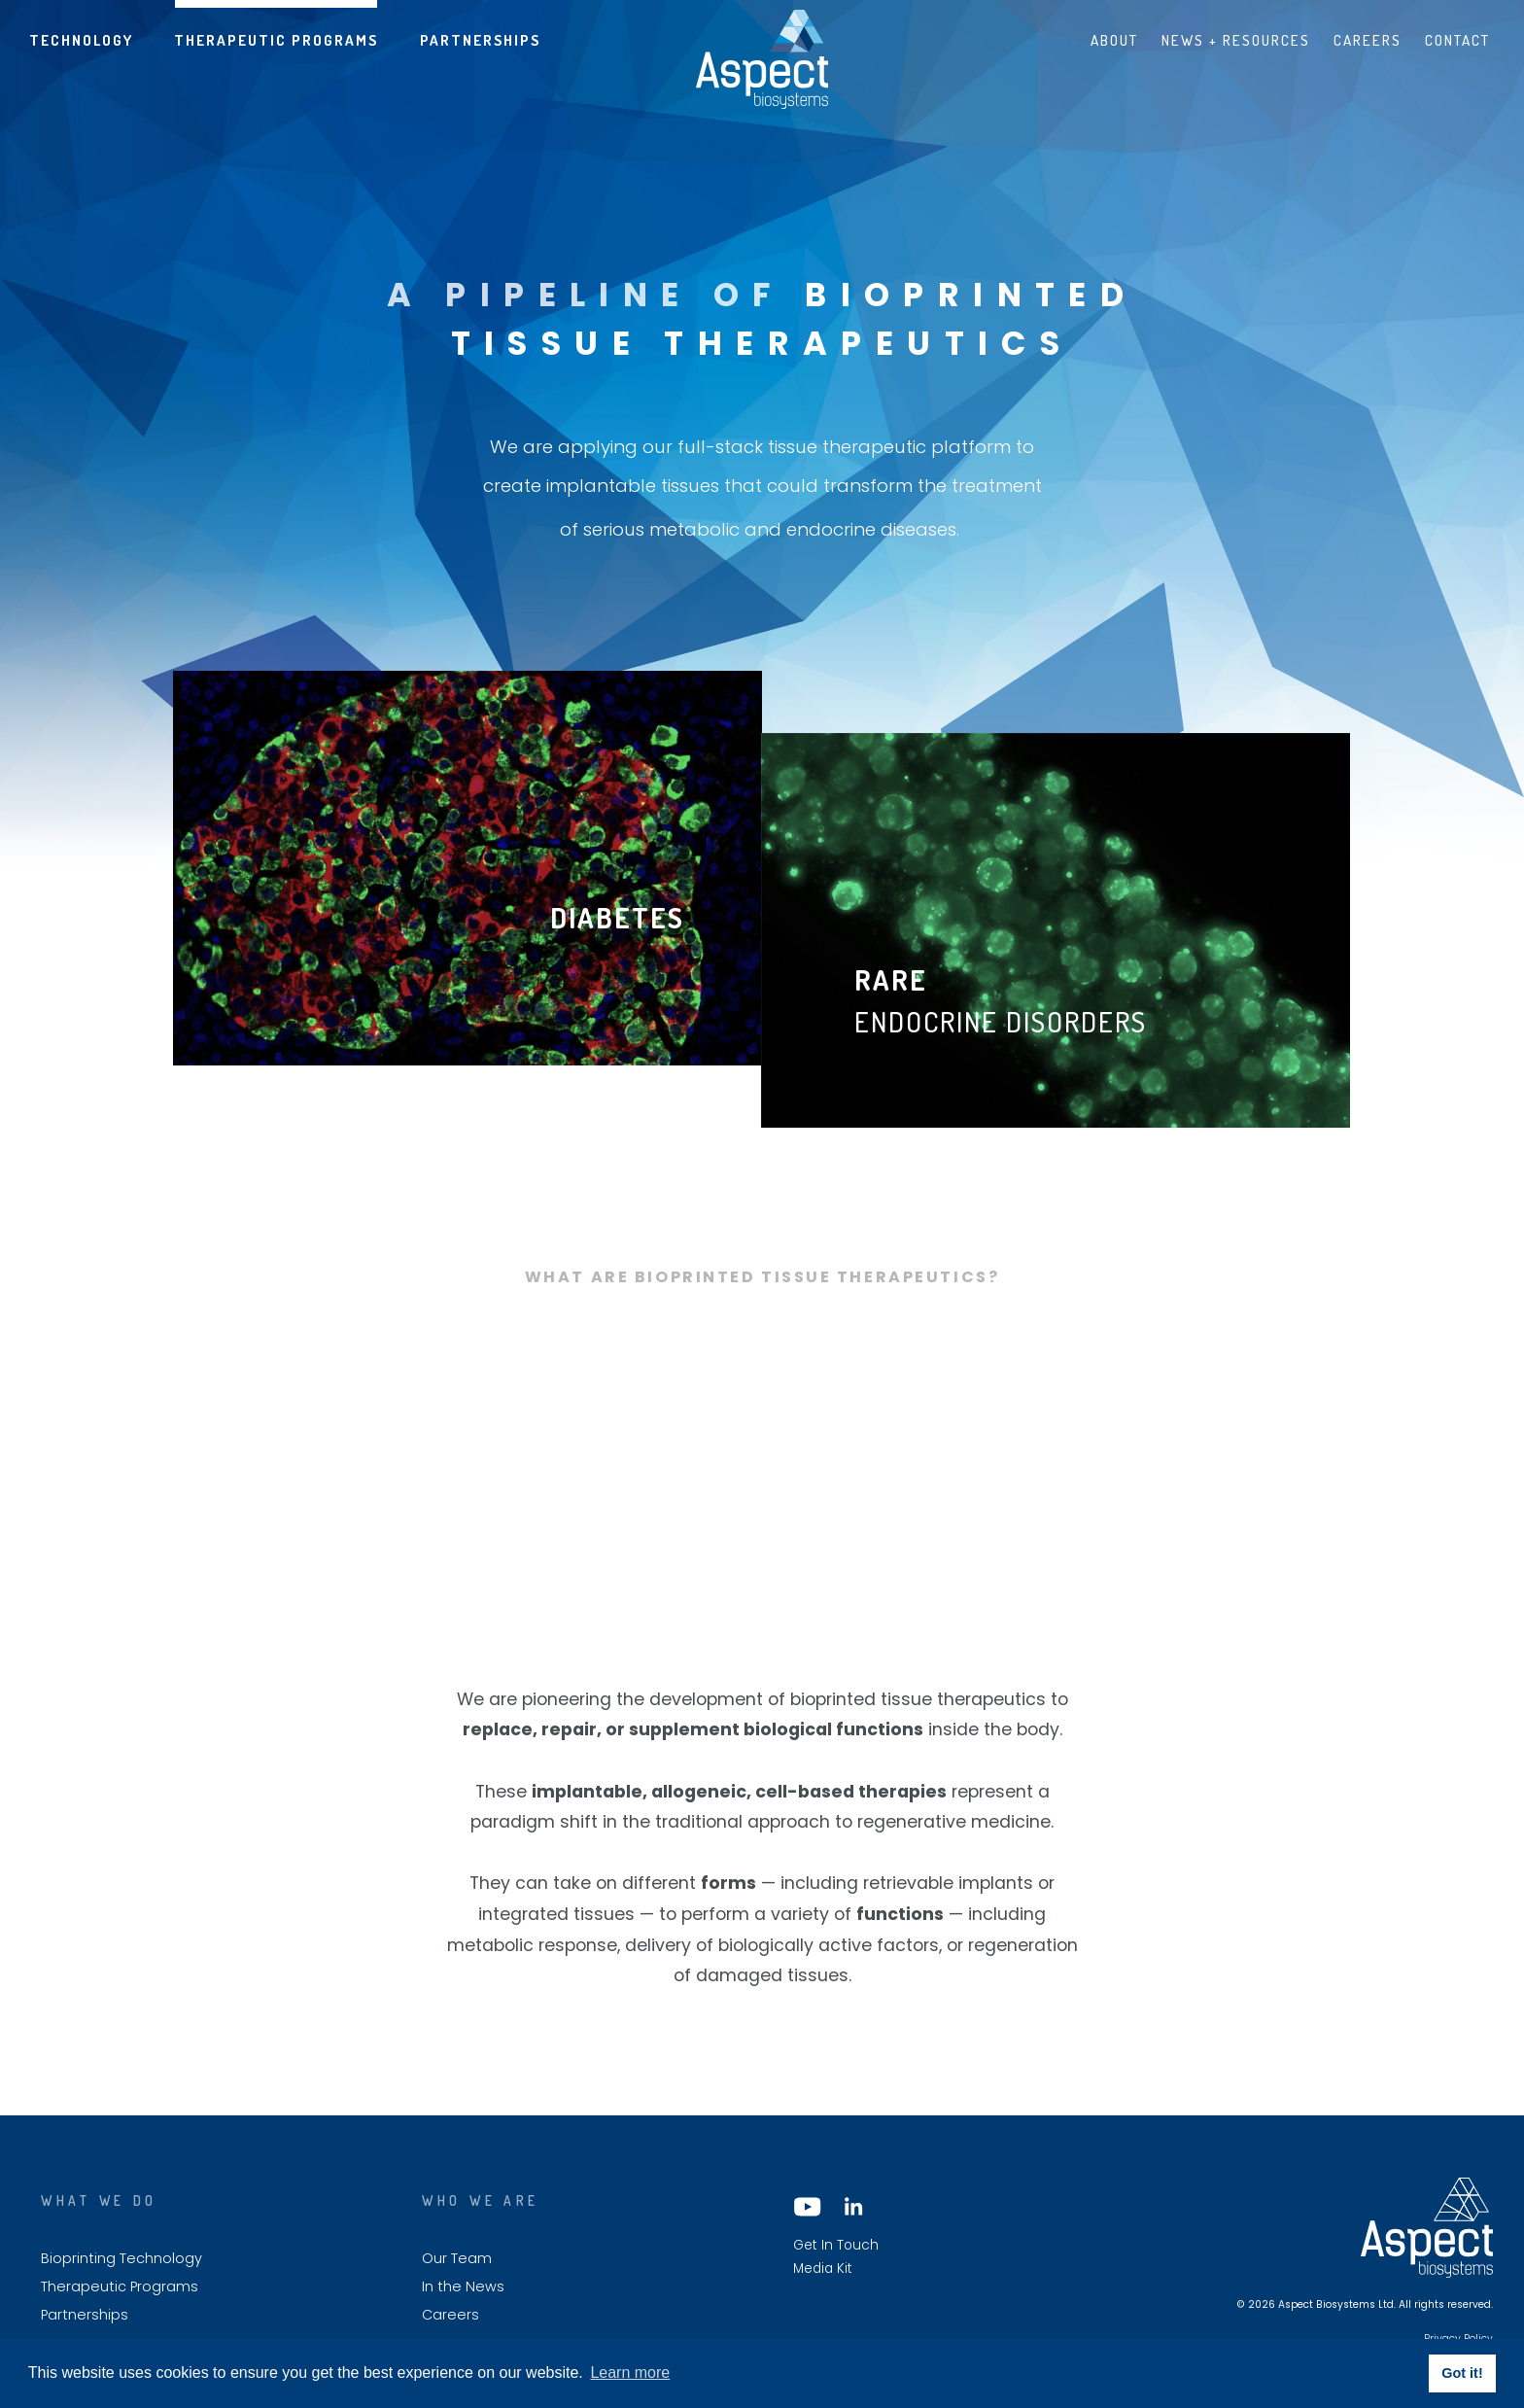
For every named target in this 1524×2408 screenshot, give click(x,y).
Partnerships (480, 40)
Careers (1368, 40)
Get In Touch (836, 2245)
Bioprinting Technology (121, 2259)
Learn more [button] (630, 2372)
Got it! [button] (1461, 2373)
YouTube (807, 2206)
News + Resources (1235, 40)
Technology (81, 40)
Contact (1457, 40)
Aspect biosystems (762, 59)
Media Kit (822, 2269)
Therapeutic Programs (276, 40)
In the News (463, 2287)
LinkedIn (852, 2206)
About (1114, 40)
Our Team (457, 2259)
